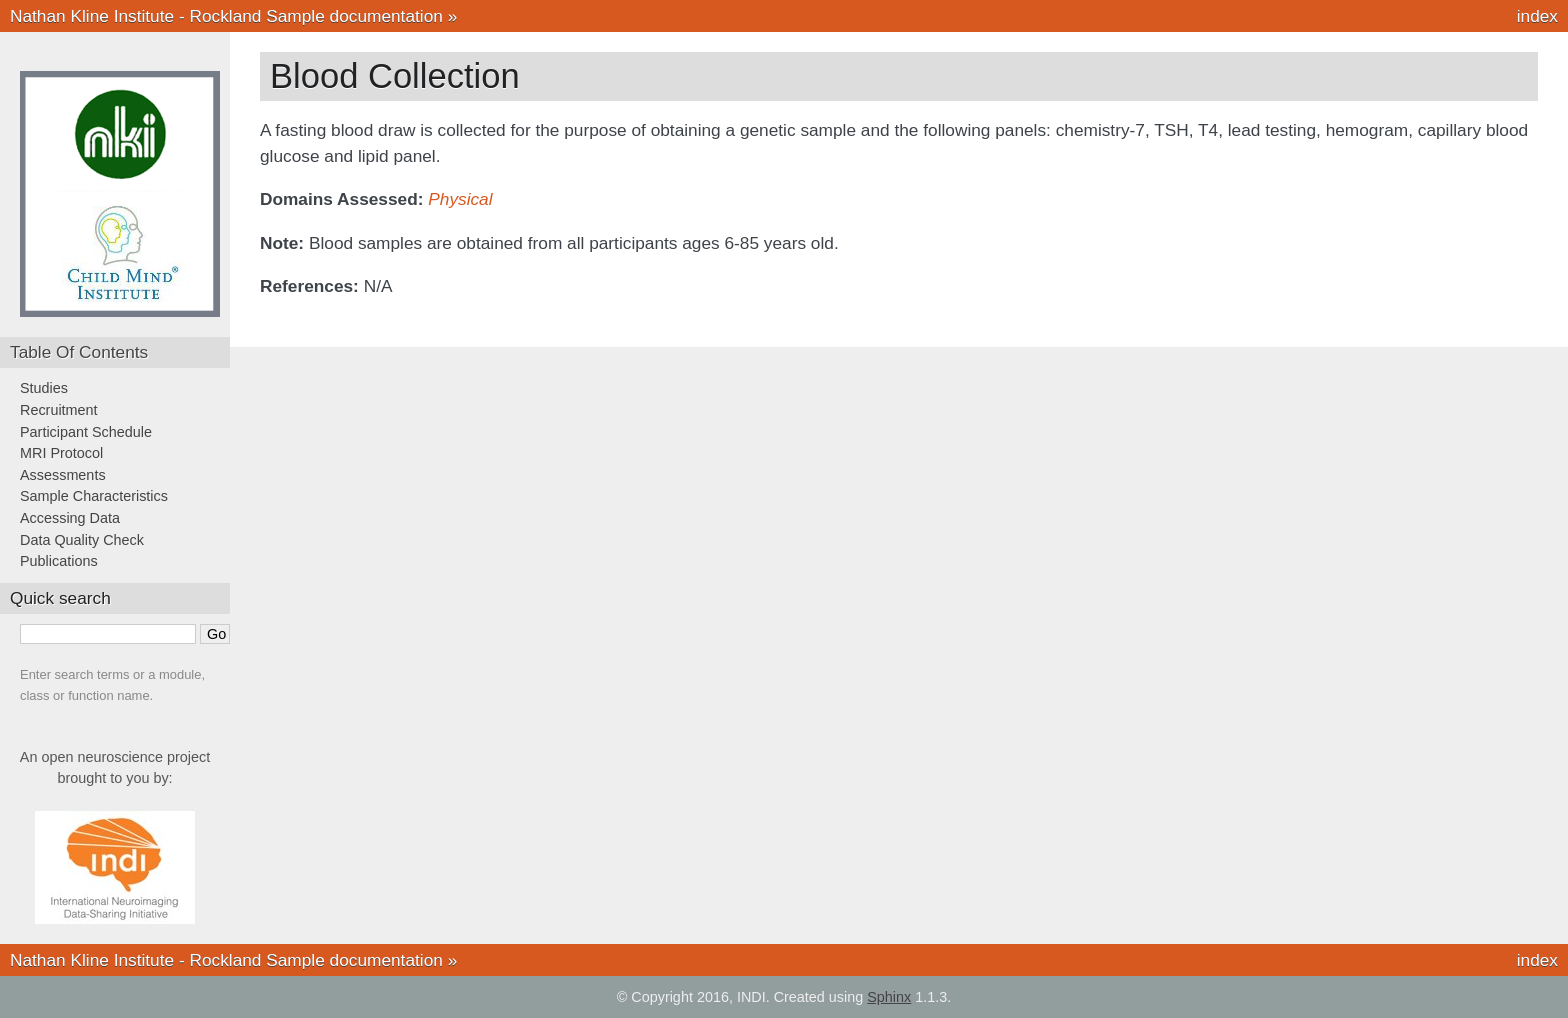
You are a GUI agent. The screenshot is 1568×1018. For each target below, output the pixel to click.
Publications (59, 561)
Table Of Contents (79, 352)
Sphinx (889, 997)
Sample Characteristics (94, 496)
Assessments (63, 475)
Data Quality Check (82, 540)
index (1537, 16)
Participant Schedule (86, 432)
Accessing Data (70, 518)
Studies (44, 388)
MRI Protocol (61, 453)
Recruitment (59, 410)
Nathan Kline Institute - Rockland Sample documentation (226, 16)
